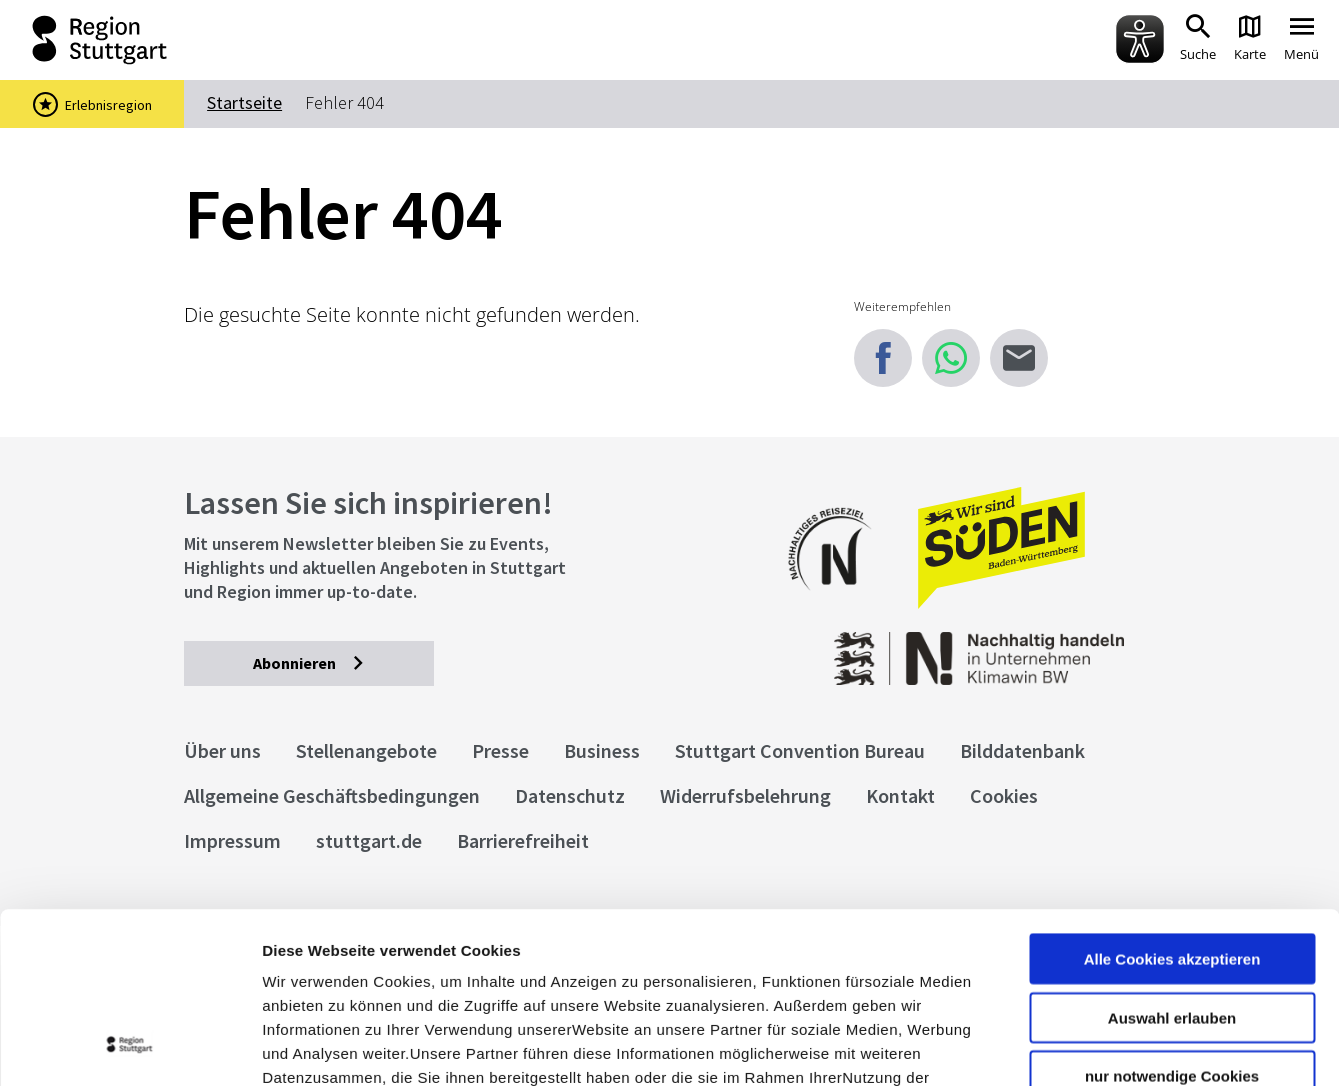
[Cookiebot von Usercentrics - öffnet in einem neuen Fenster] (129, 1047)
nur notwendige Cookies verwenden (1172, 924)
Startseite (244, 102)
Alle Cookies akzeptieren (1172, 798)
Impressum (304, 965)
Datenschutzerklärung (444, 965)
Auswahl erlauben (1172, 857)
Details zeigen (1063, 1046)
